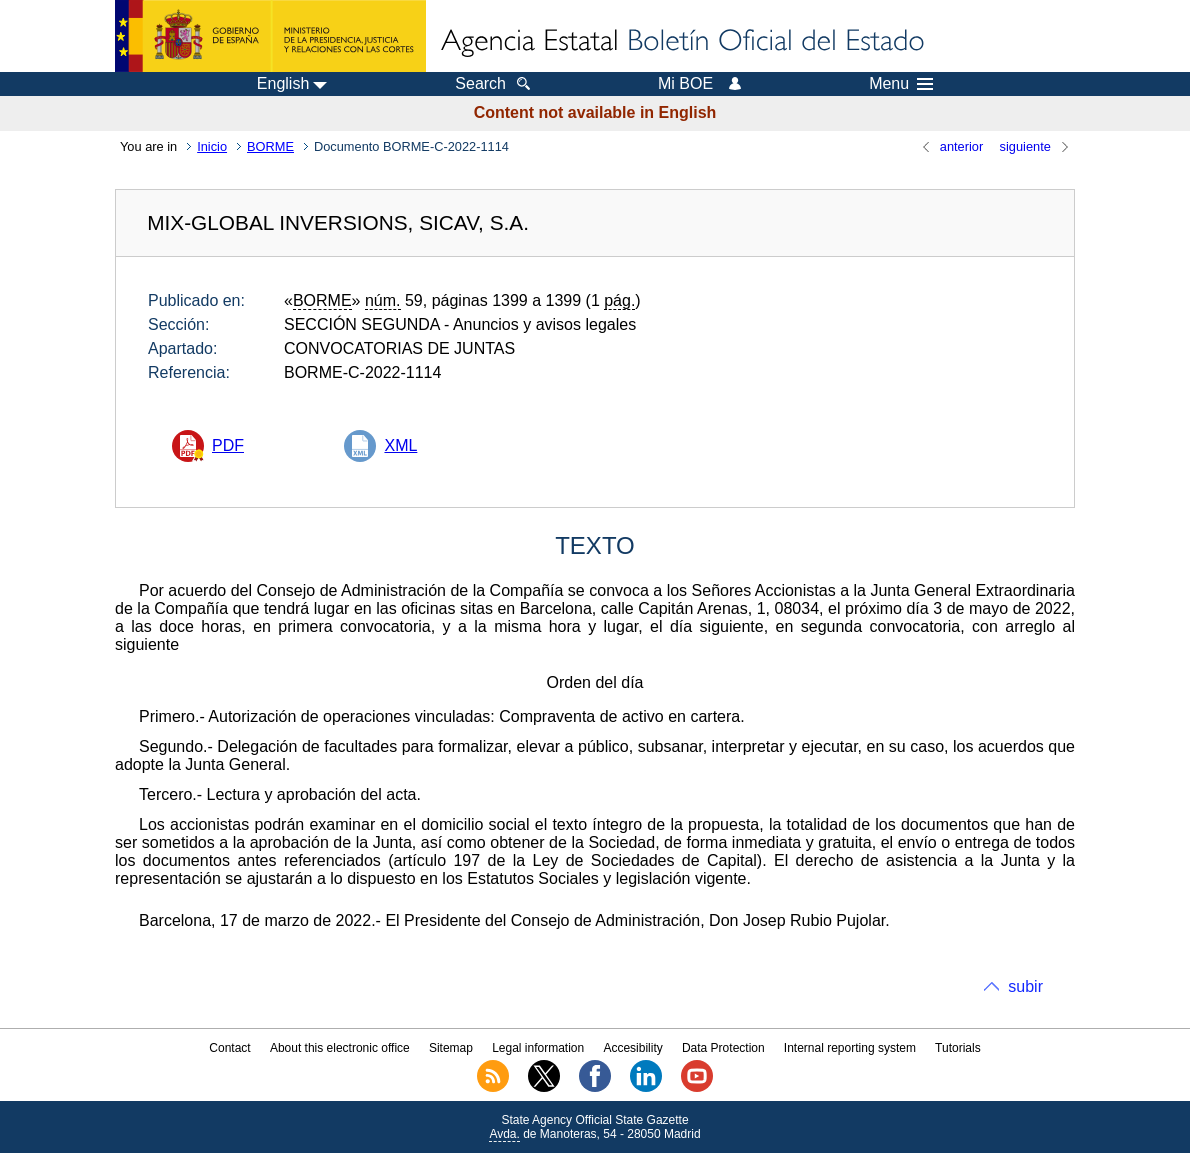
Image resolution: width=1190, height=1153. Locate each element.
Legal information (538, 1048)
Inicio (212, 146)
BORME (270, 146)
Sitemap (451, 1048)
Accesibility (632, 1048)
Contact (229, 1048)
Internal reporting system (850, 1048)
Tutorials (958, 1048)
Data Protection (723, 1048)
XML (400, 445)
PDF (228, 445)
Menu (901, 84)
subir (1025, 986)
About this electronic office (340, 1048)
